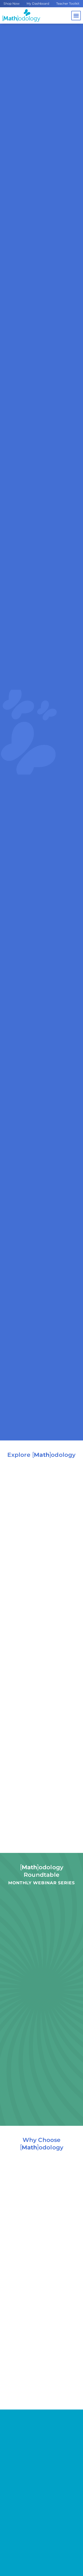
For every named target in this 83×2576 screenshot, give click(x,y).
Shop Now (11, 4)
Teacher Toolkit (67, 4)
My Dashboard (38, 4)
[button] (76, 15)
